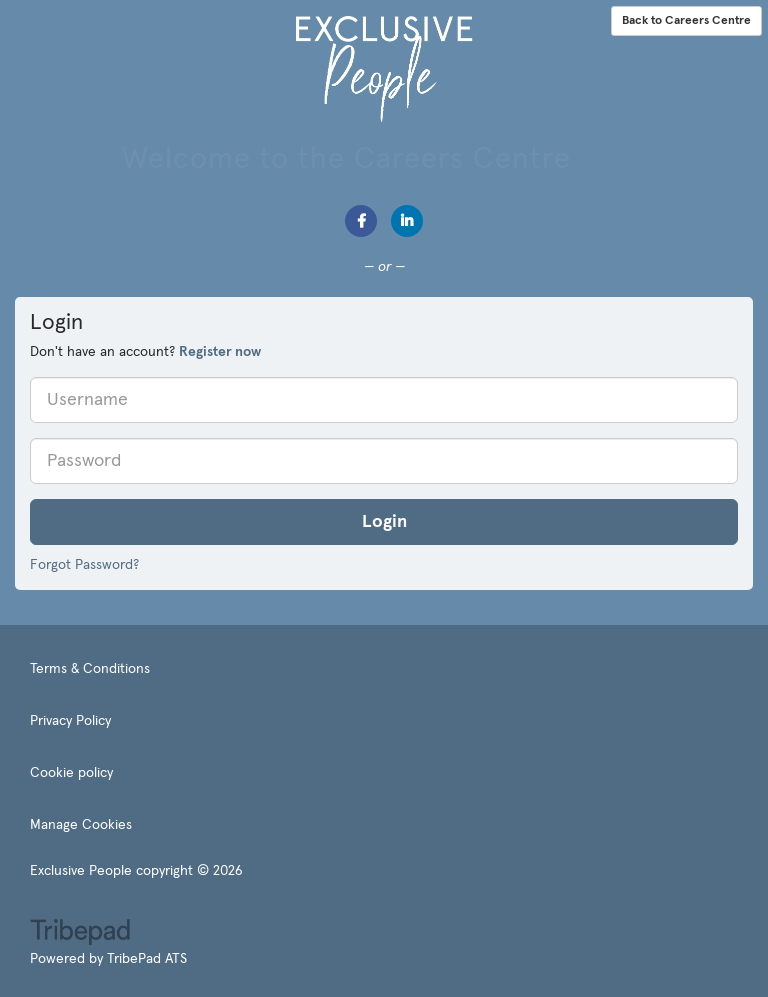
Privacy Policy (70, 721)
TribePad (80, 934)
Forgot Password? (84, 565)
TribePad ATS (147, 959)
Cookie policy (71, 773)
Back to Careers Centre (686, 21)
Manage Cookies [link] (81, 825)
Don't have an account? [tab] (145, 352)
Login (384, 522)
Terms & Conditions (90, 669)
